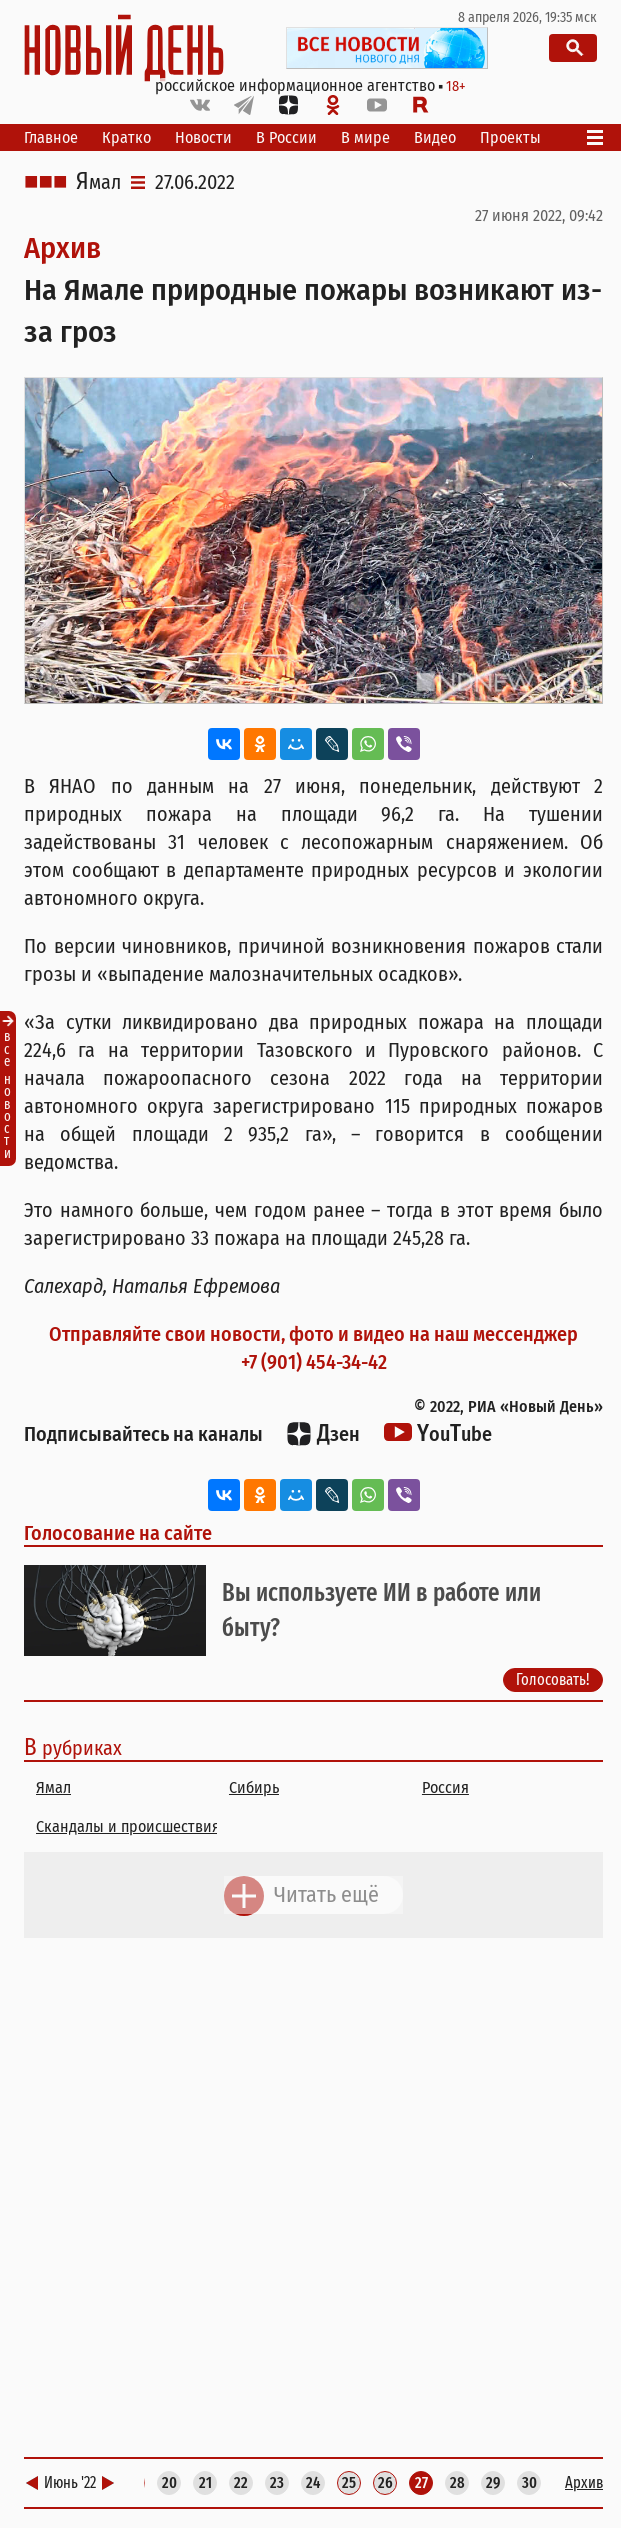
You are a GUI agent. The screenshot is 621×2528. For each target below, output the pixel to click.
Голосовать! (553, 1680)
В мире (365, 137)
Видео (435, 137)
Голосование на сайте (118, 1533)
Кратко (126, 137)
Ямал (98, 182)
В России (286, 137)
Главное (51, 137)
